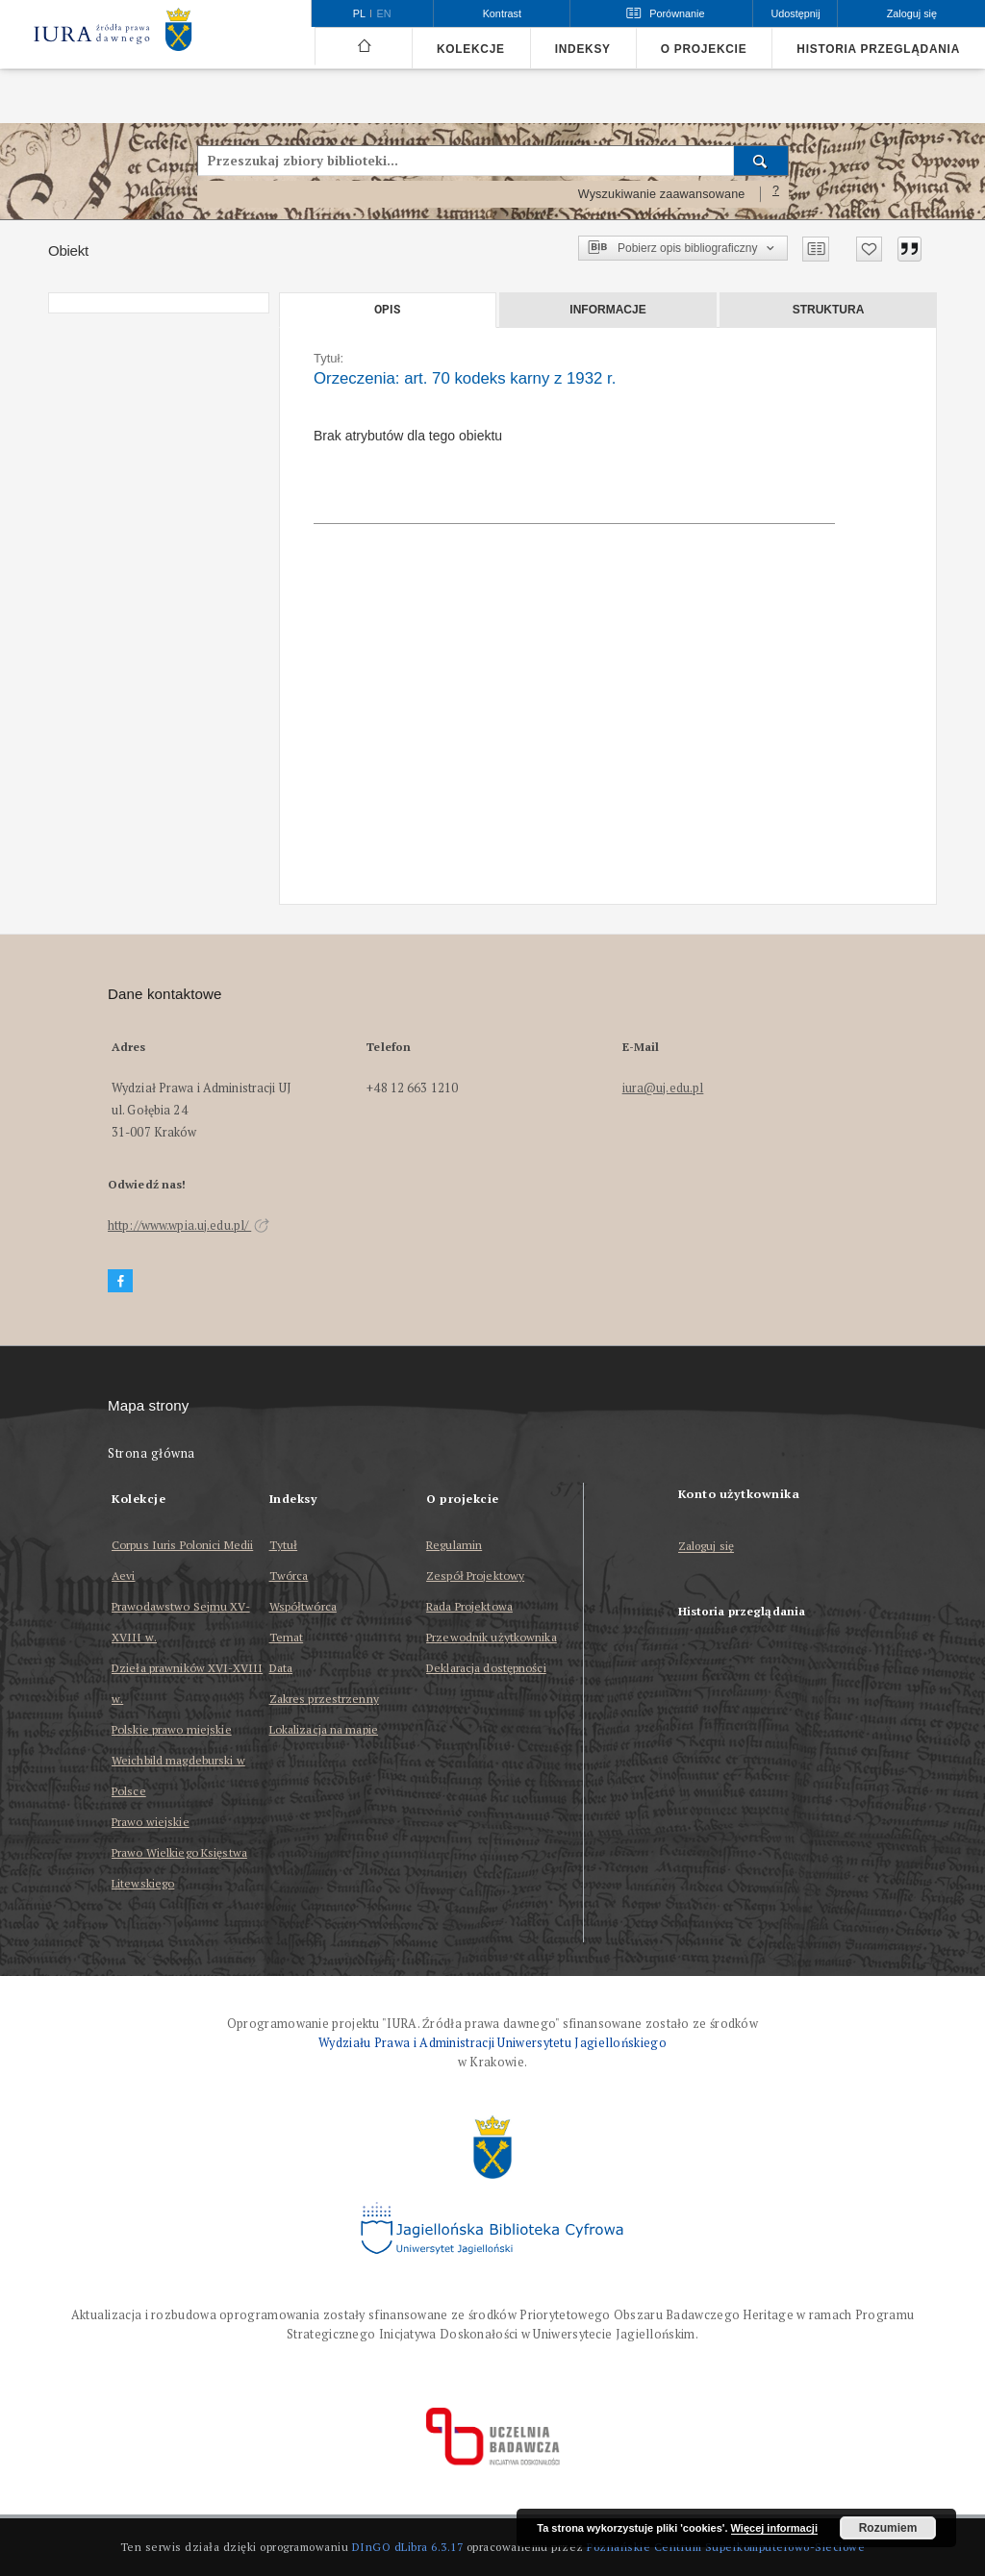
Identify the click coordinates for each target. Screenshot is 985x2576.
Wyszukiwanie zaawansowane (661, 194)
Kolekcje (471, 49)
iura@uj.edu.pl (663, 1088)
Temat (286, 1637)
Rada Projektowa (469, 1606)
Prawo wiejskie (150, 1821)
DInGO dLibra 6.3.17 (408, 2546)
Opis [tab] (387, 309)
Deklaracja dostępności (486, 1668)
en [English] (384, 13)
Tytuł (283, 1545)
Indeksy (583, 49)
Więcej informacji (774, 2528)
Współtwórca (303, 1606)
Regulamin (454, 1545)
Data (280, 1668)
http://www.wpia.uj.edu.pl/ (188, 1225)
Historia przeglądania (878, 49)
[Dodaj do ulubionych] (869, 249)
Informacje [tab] (607, 309)
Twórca (289, 1575)
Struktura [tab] (829, 309)
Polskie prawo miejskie (172, 1729)
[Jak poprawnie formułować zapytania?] (776, 194)
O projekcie (704, 49)
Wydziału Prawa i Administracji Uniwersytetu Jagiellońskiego (492, 2043)
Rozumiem (888, 2528)
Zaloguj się (706, 1546)
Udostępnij (795, 13)
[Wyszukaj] (761, 160)
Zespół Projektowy (475, 1575)
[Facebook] (120, 1281)
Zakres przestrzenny (324, 1698)
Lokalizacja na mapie (323, 1729)
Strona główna (151, 1453)
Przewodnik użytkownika (491, 1637)
